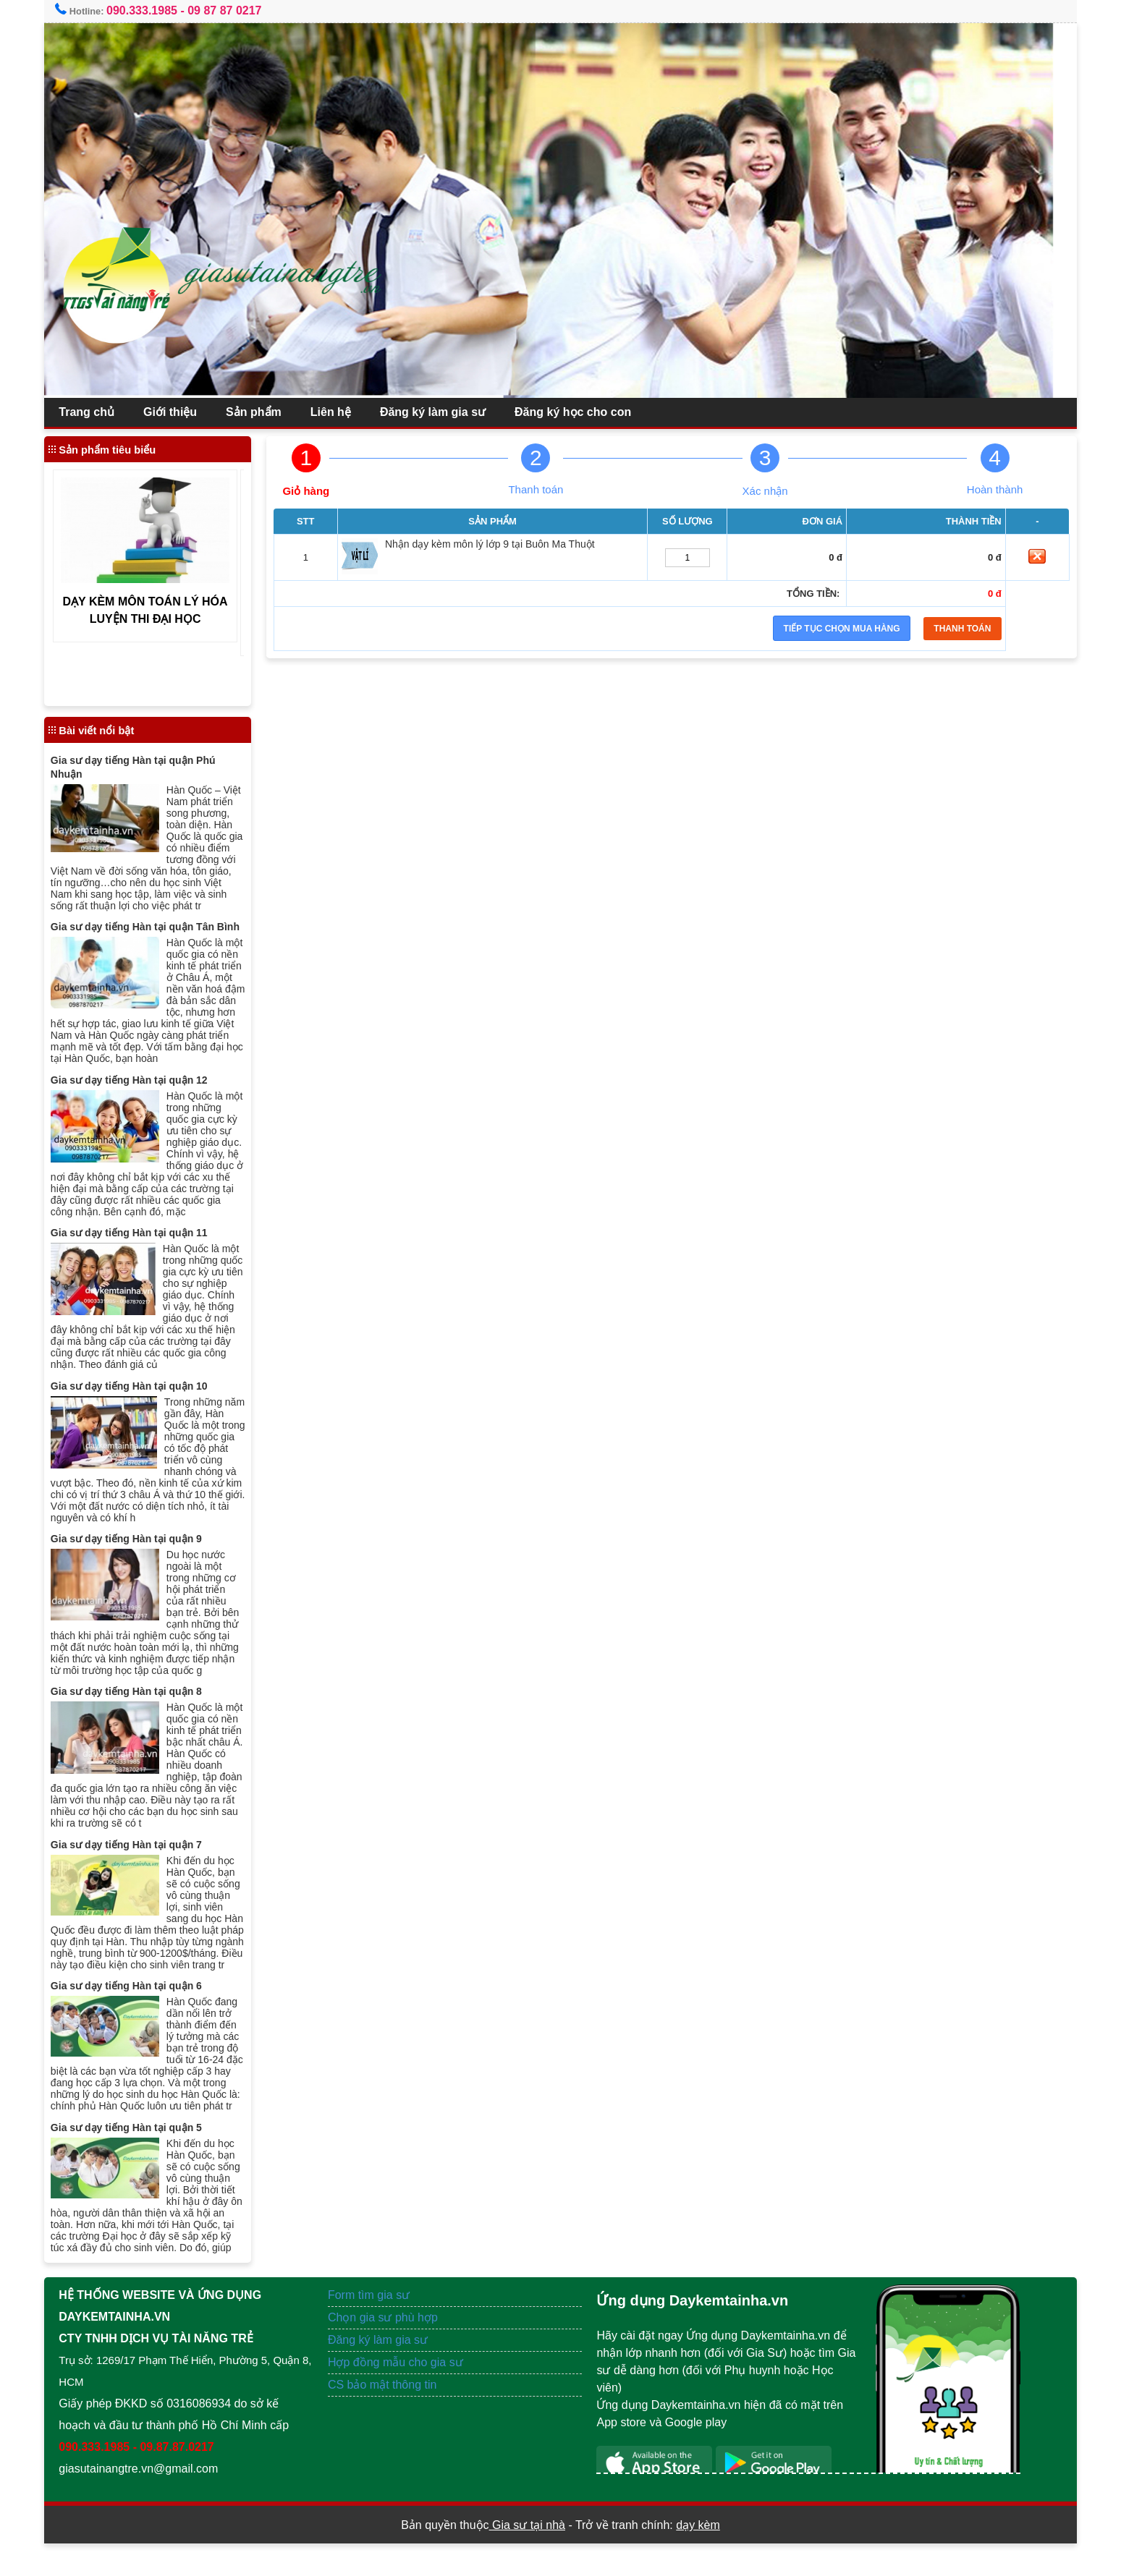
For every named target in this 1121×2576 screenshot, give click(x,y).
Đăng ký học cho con (584, 412)
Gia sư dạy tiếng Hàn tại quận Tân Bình (156, 938)
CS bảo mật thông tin (388, 2417)
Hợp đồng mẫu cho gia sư (401, 2395)
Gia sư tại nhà (527, 2557)
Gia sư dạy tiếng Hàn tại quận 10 (140, 1396)
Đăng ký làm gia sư (444, 412)
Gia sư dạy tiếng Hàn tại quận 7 (137, 1855)
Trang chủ (98, 412)
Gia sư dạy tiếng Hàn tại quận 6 (137, 2007)
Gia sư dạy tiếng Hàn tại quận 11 (140, 1243)
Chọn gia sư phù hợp (389, 2350)
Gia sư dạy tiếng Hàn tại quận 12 (140, 1091)
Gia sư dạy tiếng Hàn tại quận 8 (137, 1701)
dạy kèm (698, 2557)
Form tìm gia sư (374, 2327)
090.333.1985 (153, 10)
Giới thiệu (181, 412)
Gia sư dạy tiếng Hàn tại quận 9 (137, 1549)
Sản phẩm (265, 412)
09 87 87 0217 (236, 10)
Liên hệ (342, 412)
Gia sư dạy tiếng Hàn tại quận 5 (137, 2160)
